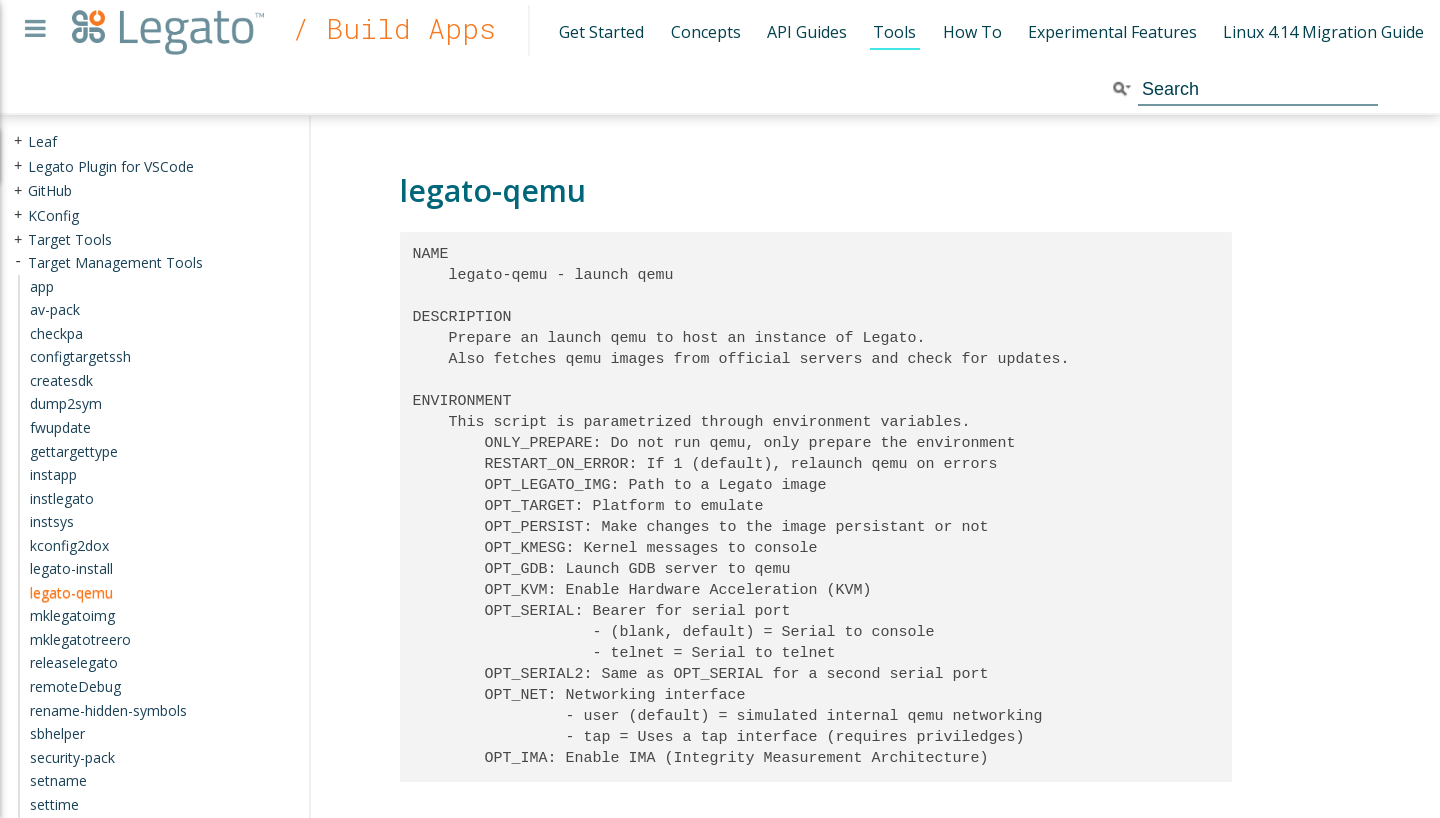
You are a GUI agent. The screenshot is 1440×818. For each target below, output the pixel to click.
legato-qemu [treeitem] (71, 592)
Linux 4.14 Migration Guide (1323, 32)
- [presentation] (18, 262)
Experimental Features (1112, 32)
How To (972, 32)
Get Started (601, 32)
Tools (894, 32)
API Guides (807, 32)
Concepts (706, 32)
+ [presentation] (18, 141)
